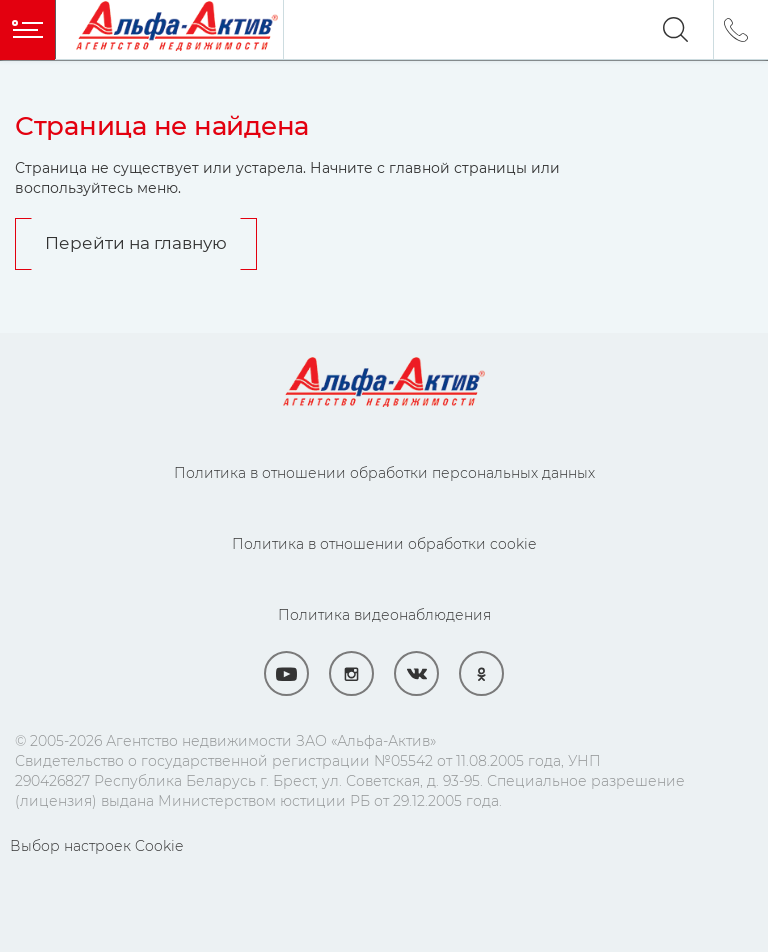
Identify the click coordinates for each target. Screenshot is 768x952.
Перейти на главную (136, 243)
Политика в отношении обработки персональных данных (384, 473)
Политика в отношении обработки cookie (384, 544)
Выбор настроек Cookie (96, 846)
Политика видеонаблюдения (384, 615)
